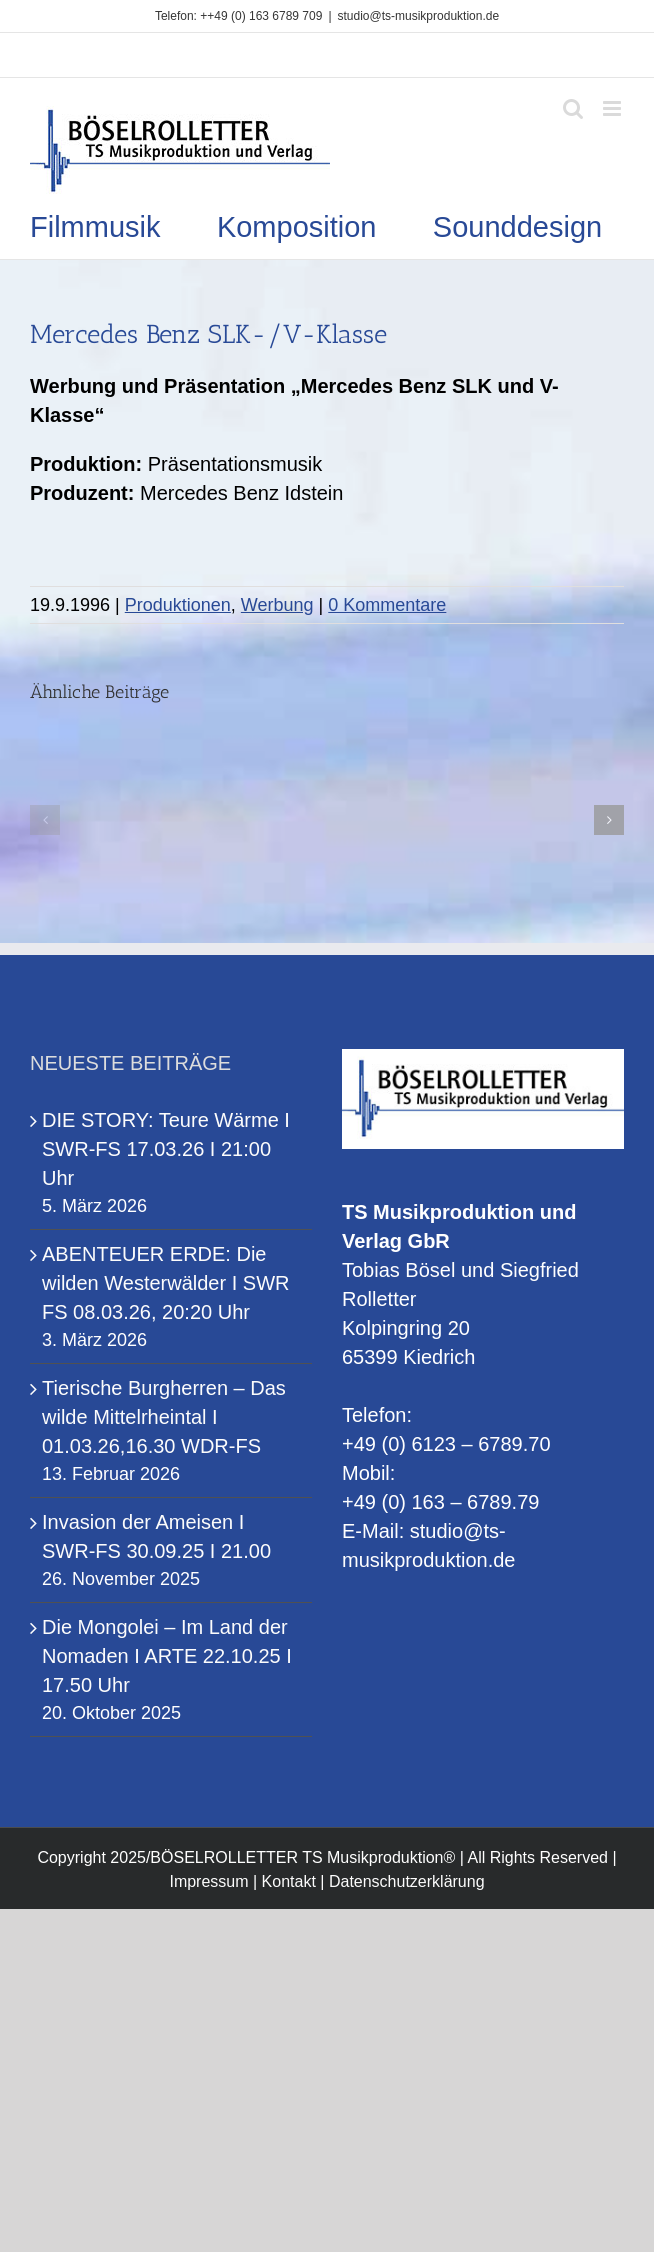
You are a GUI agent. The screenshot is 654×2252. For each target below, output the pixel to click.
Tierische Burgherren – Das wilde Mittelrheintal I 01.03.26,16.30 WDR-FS (164, 1417)
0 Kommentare (387, 605)
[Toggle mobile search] (573, 108)
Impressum (208, 1881)
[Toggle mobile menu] (613, 108)
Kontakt (289, 1881)
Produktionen (178, 605)
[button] (45, 820)
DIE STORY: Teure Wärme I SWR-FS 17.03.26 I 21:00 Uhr (166, 1149)
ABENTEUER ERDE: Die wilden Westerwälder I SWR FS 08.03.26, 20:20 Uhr (165, 1283)
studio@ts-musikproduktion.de (419, 16)
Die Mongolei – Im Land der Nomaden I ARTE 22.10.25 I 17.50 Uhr (167, 1656)
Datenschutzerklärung (407, 1881)
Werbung (277, 605)
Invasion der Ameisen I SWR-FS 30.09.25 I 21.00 (156, 1536)
